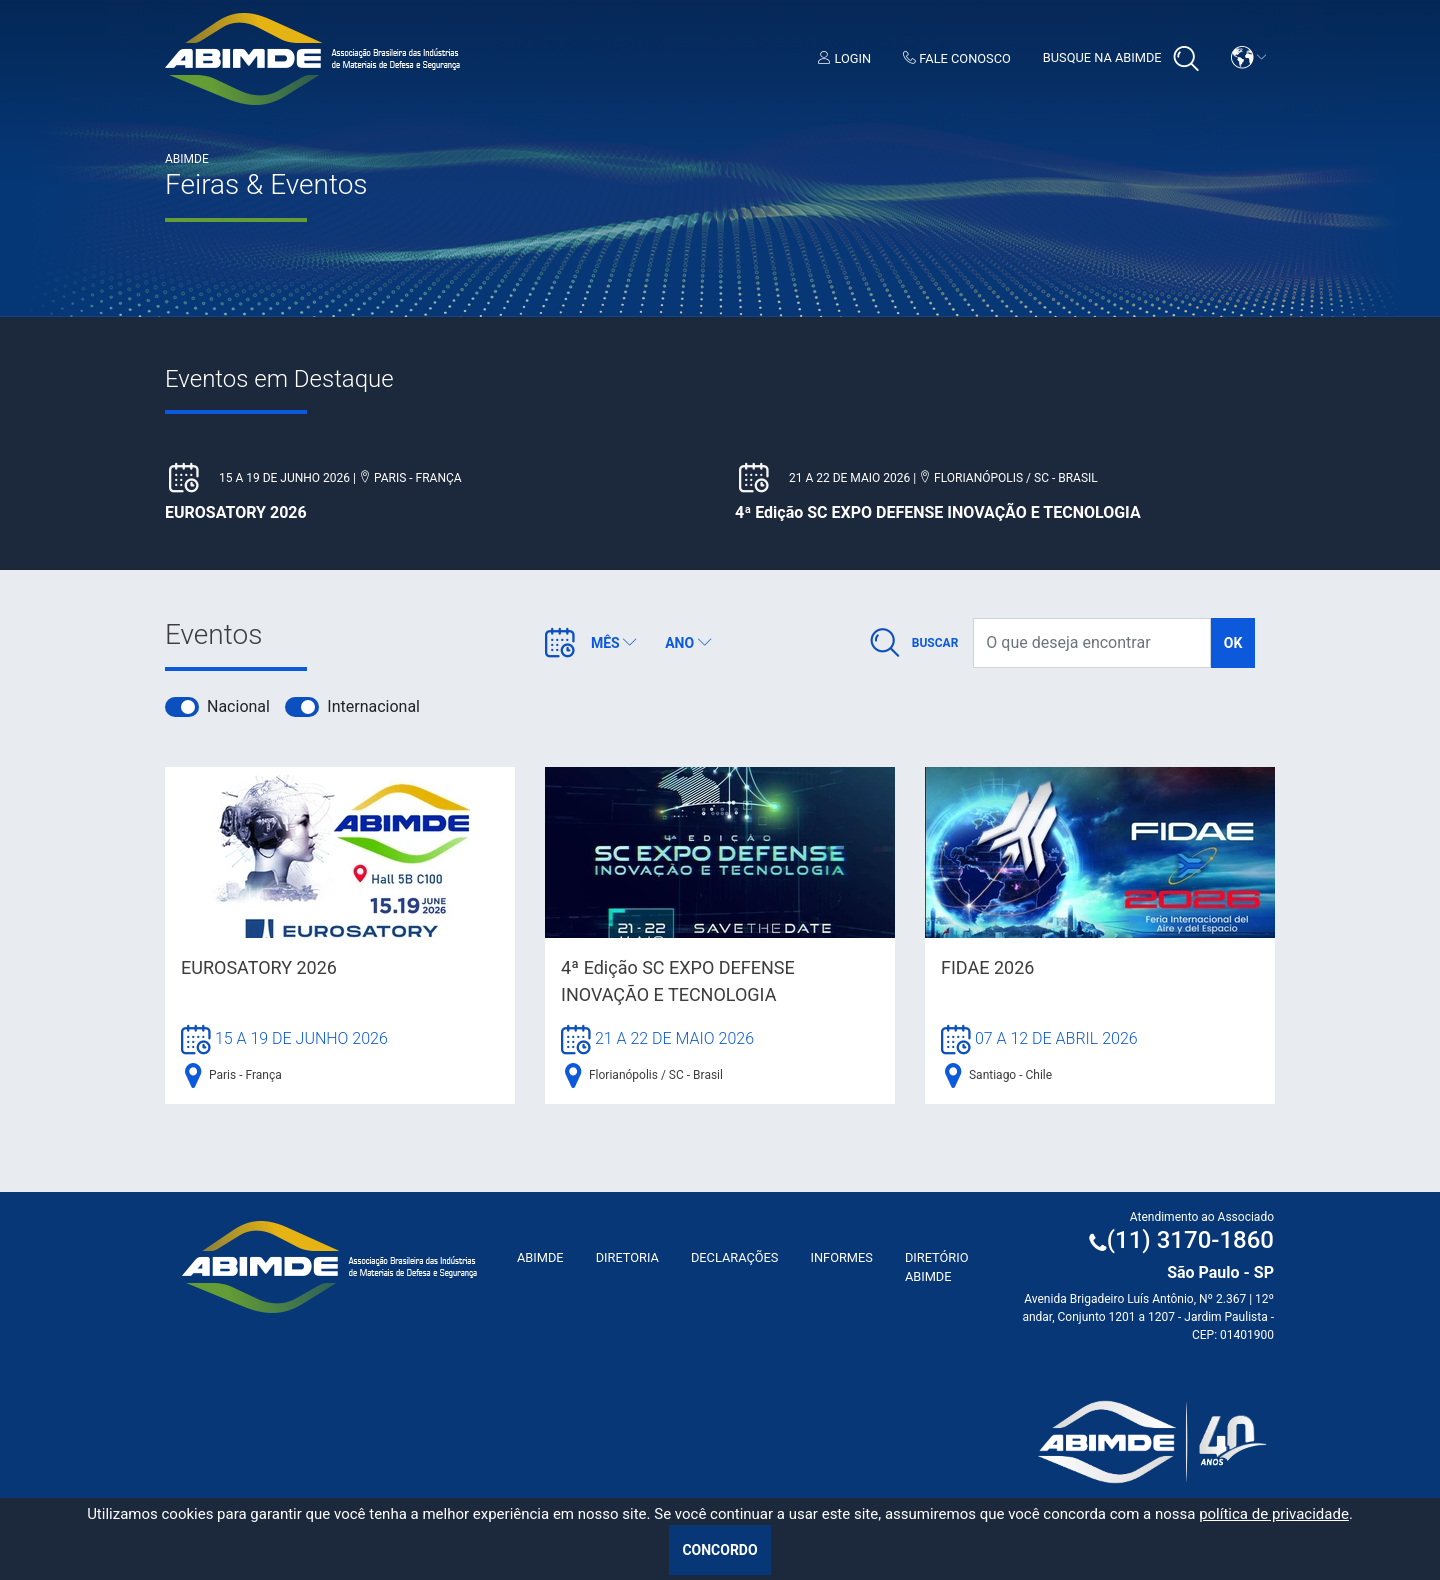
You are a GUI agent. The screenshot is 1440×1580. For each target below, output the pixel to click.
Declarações (735, 1257)
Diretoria (627, 1257)
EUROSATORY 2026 (259, 967)
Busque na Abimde (1121, 59)
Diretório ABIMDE (937, 1267)
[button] (1249, 57)
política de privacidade (1274, 1514)
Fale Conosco (957, 58)
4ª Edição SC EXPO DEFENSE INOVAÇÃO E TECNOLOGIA (678, 981)
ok (1233, 643)
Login (844, 58)
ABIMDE (540, 1257)
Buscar (935, 643)
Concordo (719, 1550)
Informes (841, 1257)
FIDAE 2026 (987, 967)
